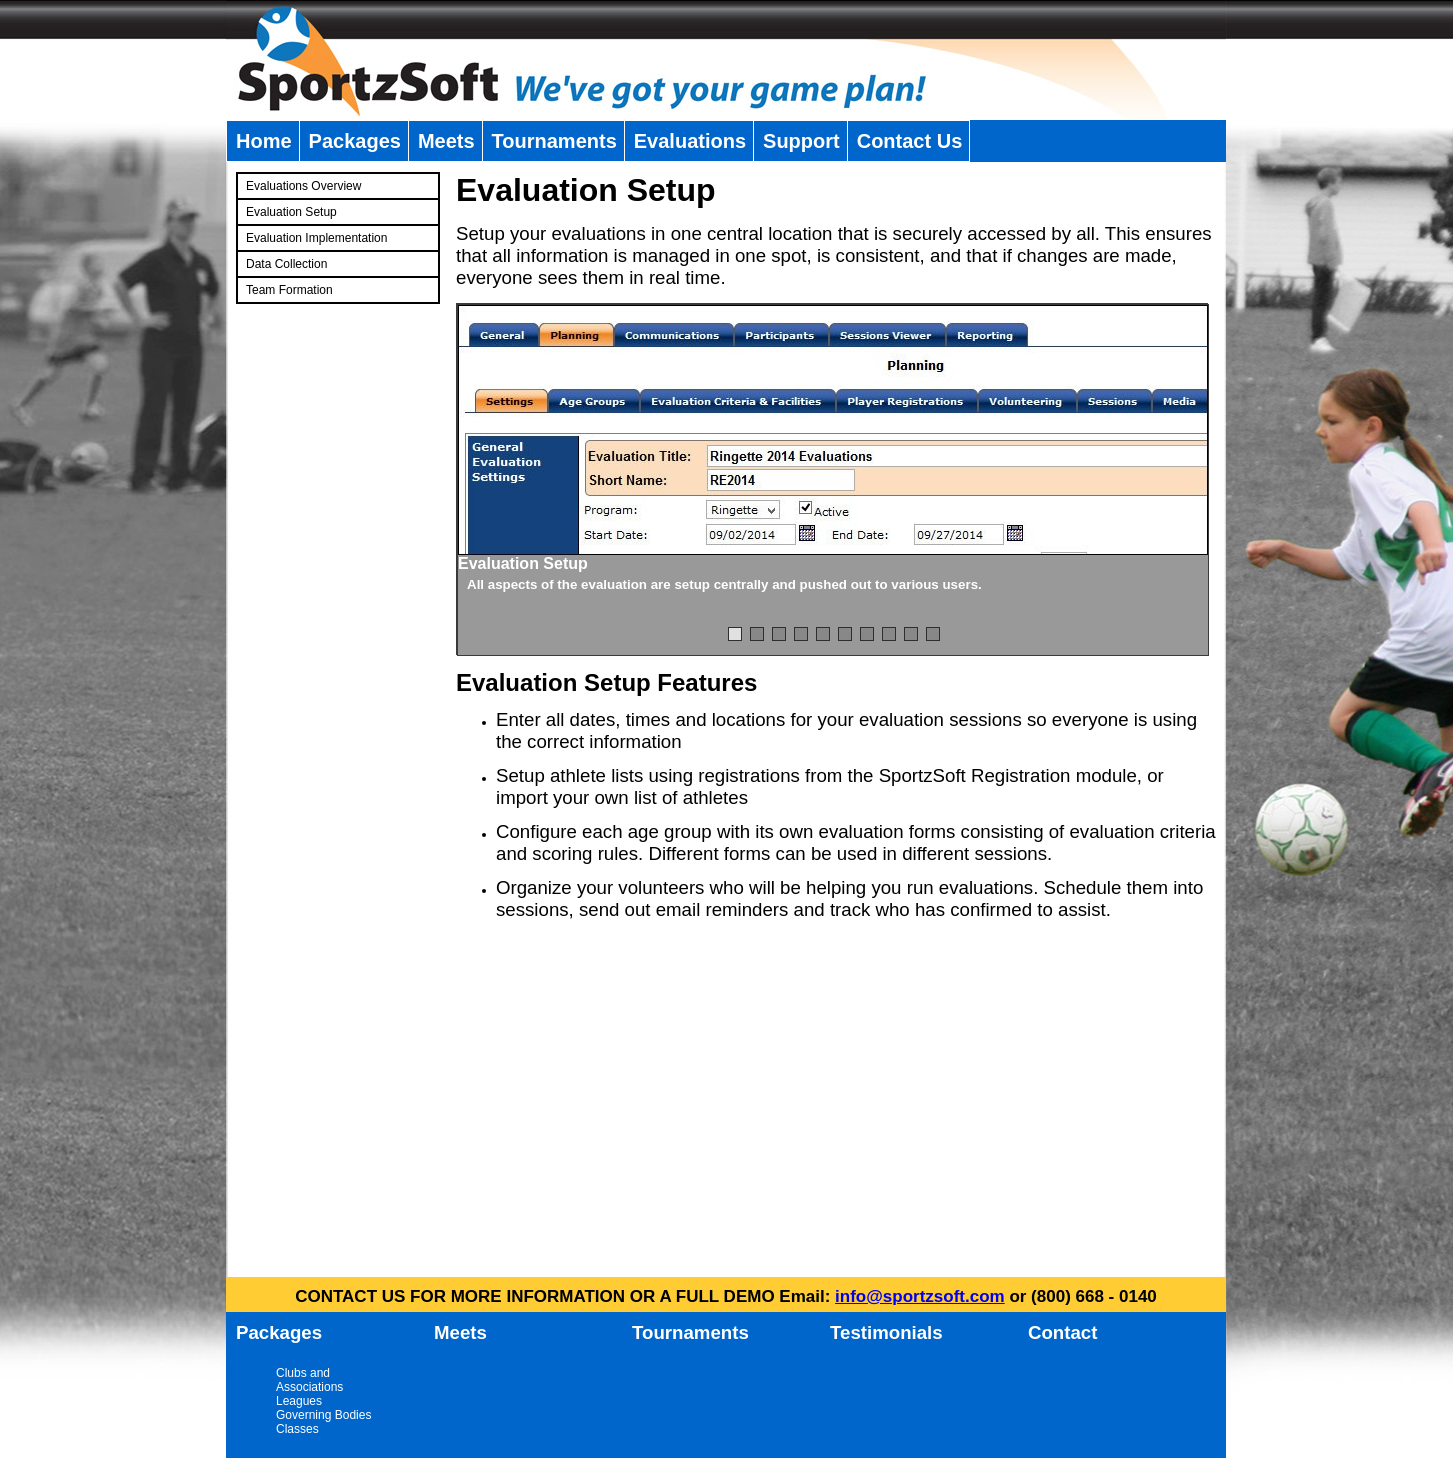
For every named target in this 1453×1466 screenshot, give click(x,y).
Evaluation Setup (291, 212)
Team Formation (289, 290)
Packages (355, 141)
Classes (297, 1429)
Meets (446, 141)
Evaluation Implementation (316, 238)
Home (264, 141)
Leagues (299, 1401)
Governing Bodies (323, 1415)
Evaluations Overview (303, 186)
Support (801, 141)
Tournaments (554, 141)
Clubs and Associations (309, 1380)
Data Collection (286, 264)
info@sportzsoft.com (920, 1296)
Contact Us (910, 141)
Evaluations (690, 141)
